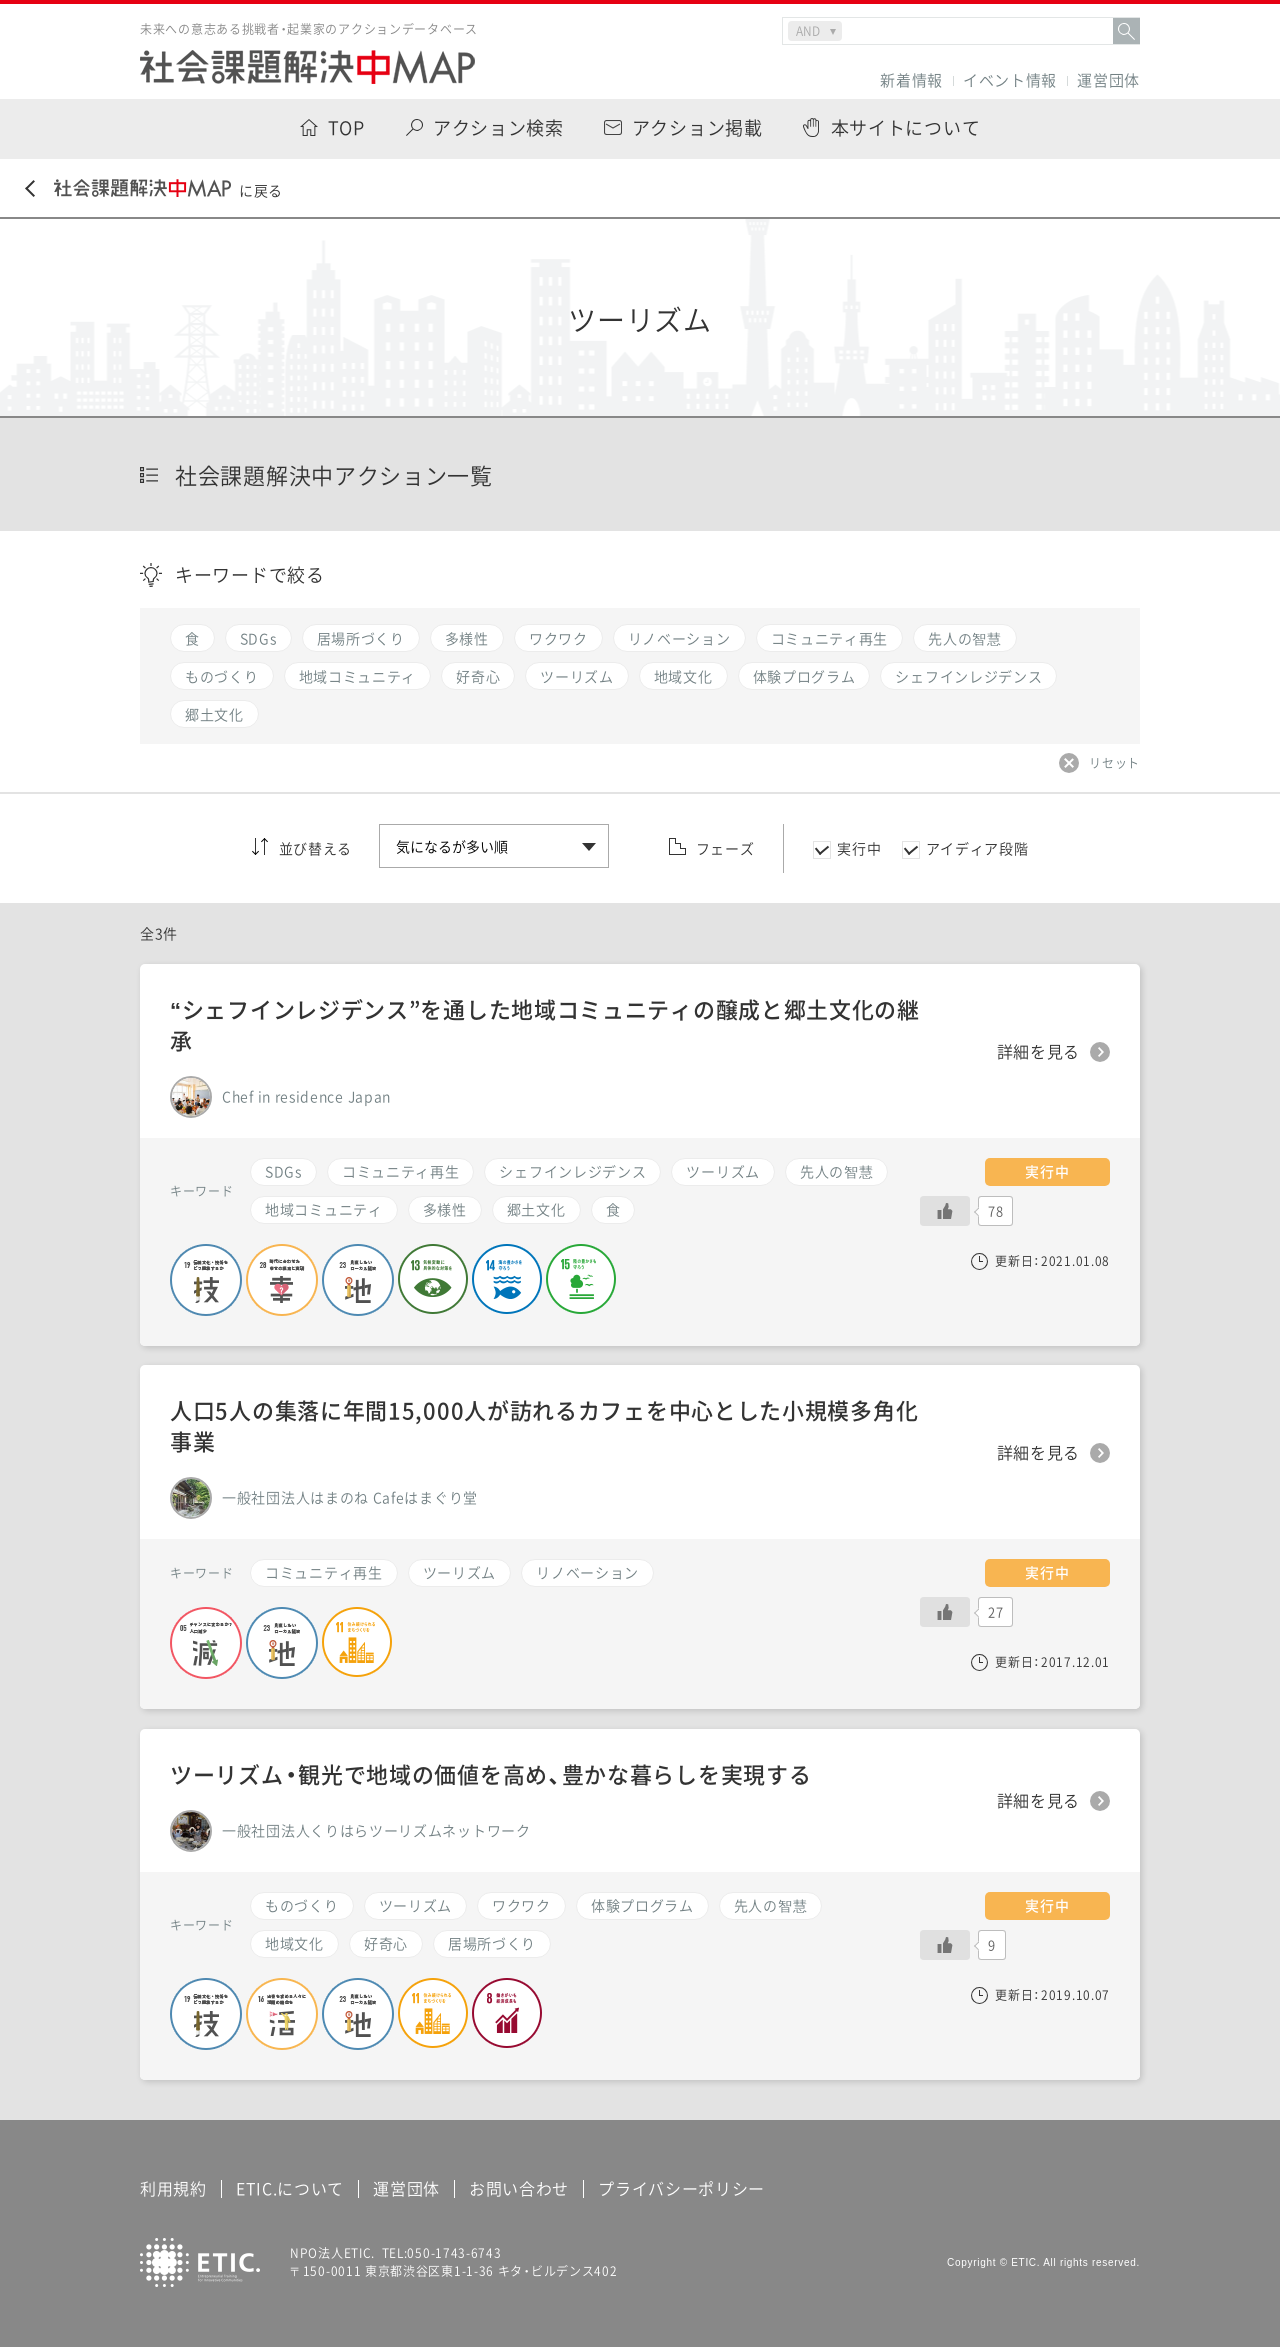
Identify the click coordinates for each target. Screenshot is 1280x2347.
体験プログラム (642, 1905)
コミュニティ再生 (401, 1171)
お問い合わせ (519, 2188)
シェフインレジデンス (572, 1171)
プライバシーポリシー (681, 2188)
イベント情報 (1010, 80)
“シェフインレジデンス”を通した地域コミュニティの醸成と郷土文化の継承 (545, 1024)
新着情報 (911, 80)
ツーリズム (723, 1171)
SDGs (283, 1171)
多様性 (445, 1209)
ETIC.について (290, 2188)
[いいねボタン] (945, 1211)
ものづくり (302, 1905)
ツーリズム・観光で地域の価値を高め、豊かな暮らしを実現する (490, 1773)
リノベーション (587, 1572)
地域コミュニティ (324, 1209)
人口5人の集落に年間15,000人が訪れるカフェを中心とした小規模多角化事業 (544, 1425)
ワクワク (521, 1905)
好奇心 (386, 1943)
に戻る (154, 189)
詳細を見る (1039, 1052)
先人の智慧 (837, 1171)
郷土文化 (536, 1209)
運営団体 (1108, 80)
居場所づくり (492, 1943)
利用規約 (173, 2188)
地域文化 (294, 1943)
